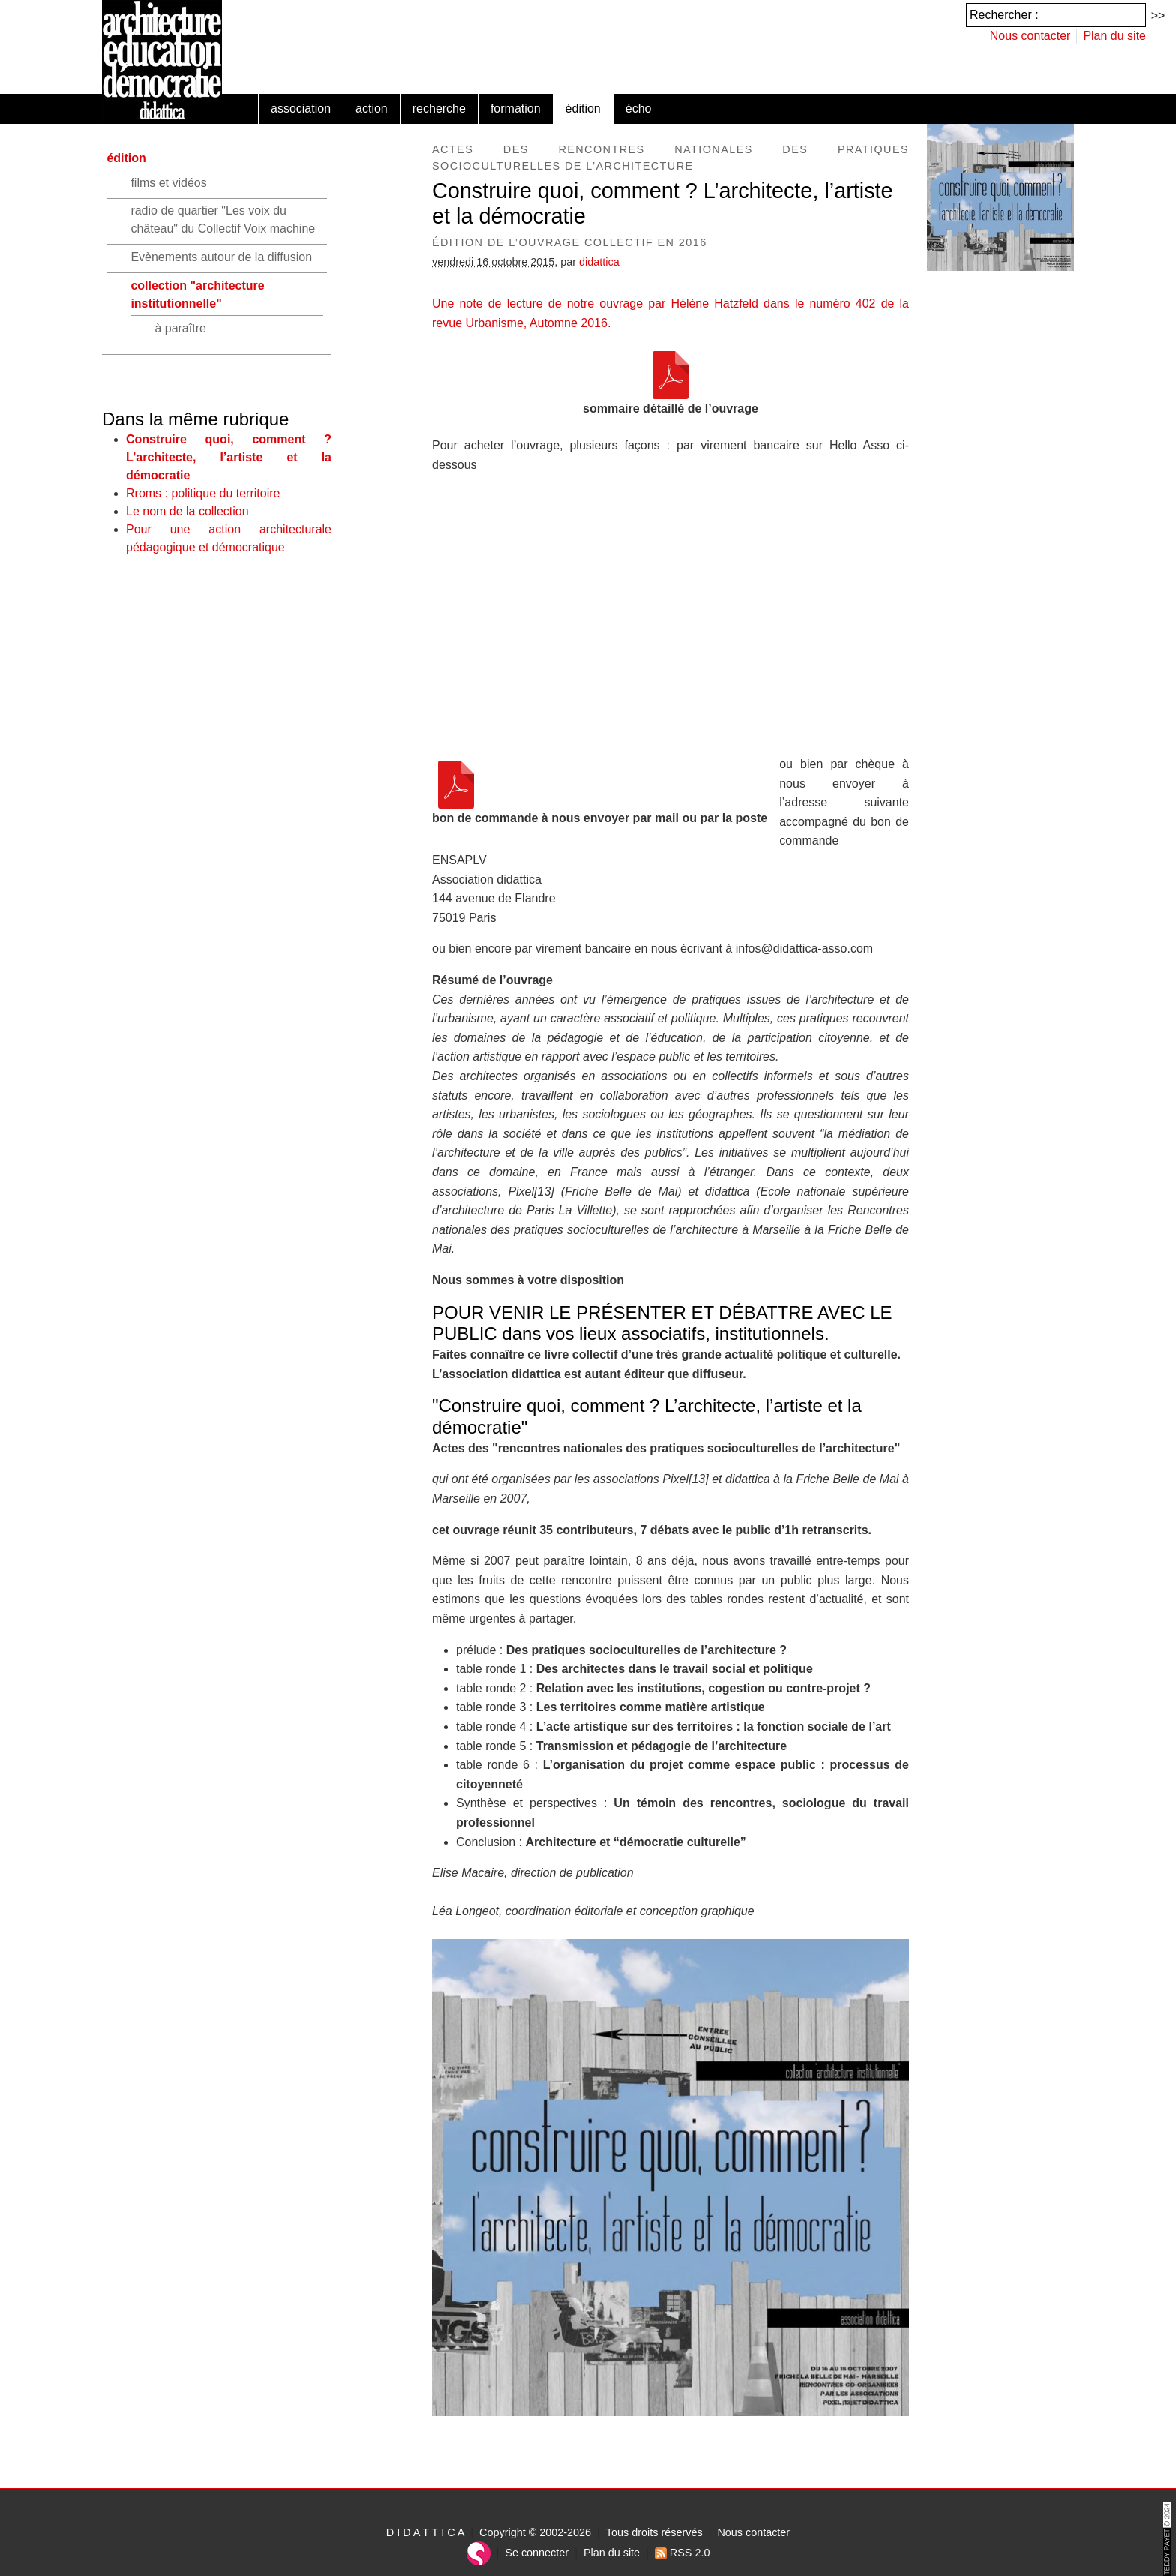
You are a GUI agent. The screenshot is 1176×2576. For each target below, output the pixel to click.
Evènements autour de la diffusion (221, 257)
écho (639, 108)
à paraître (180, 328)
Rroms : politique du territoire (203, 493)
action (372, 108)
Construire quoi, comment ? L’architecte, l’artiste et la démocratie (229, 457)
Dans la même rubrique (195, 419)
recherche (439, 108)
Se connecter (536, 2553)
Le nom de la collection (187, 511)
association (301, 108)
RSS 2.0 (682, 2553)
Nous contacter (1030, 35)
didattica (599, 262)
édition (583, 108)
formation (515, 108)
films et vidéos (168, 182)
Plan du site (1114, 35)
